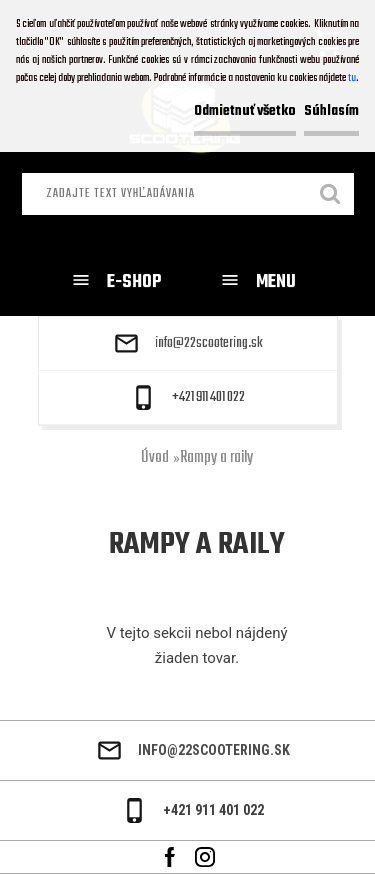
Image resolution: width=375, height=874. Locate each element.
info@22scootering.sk (209, 344)
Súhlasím (331, 111)
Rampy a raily (216, 458)
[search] (331, 196)
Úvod (155, 458)
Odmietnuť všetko (245, 111)
